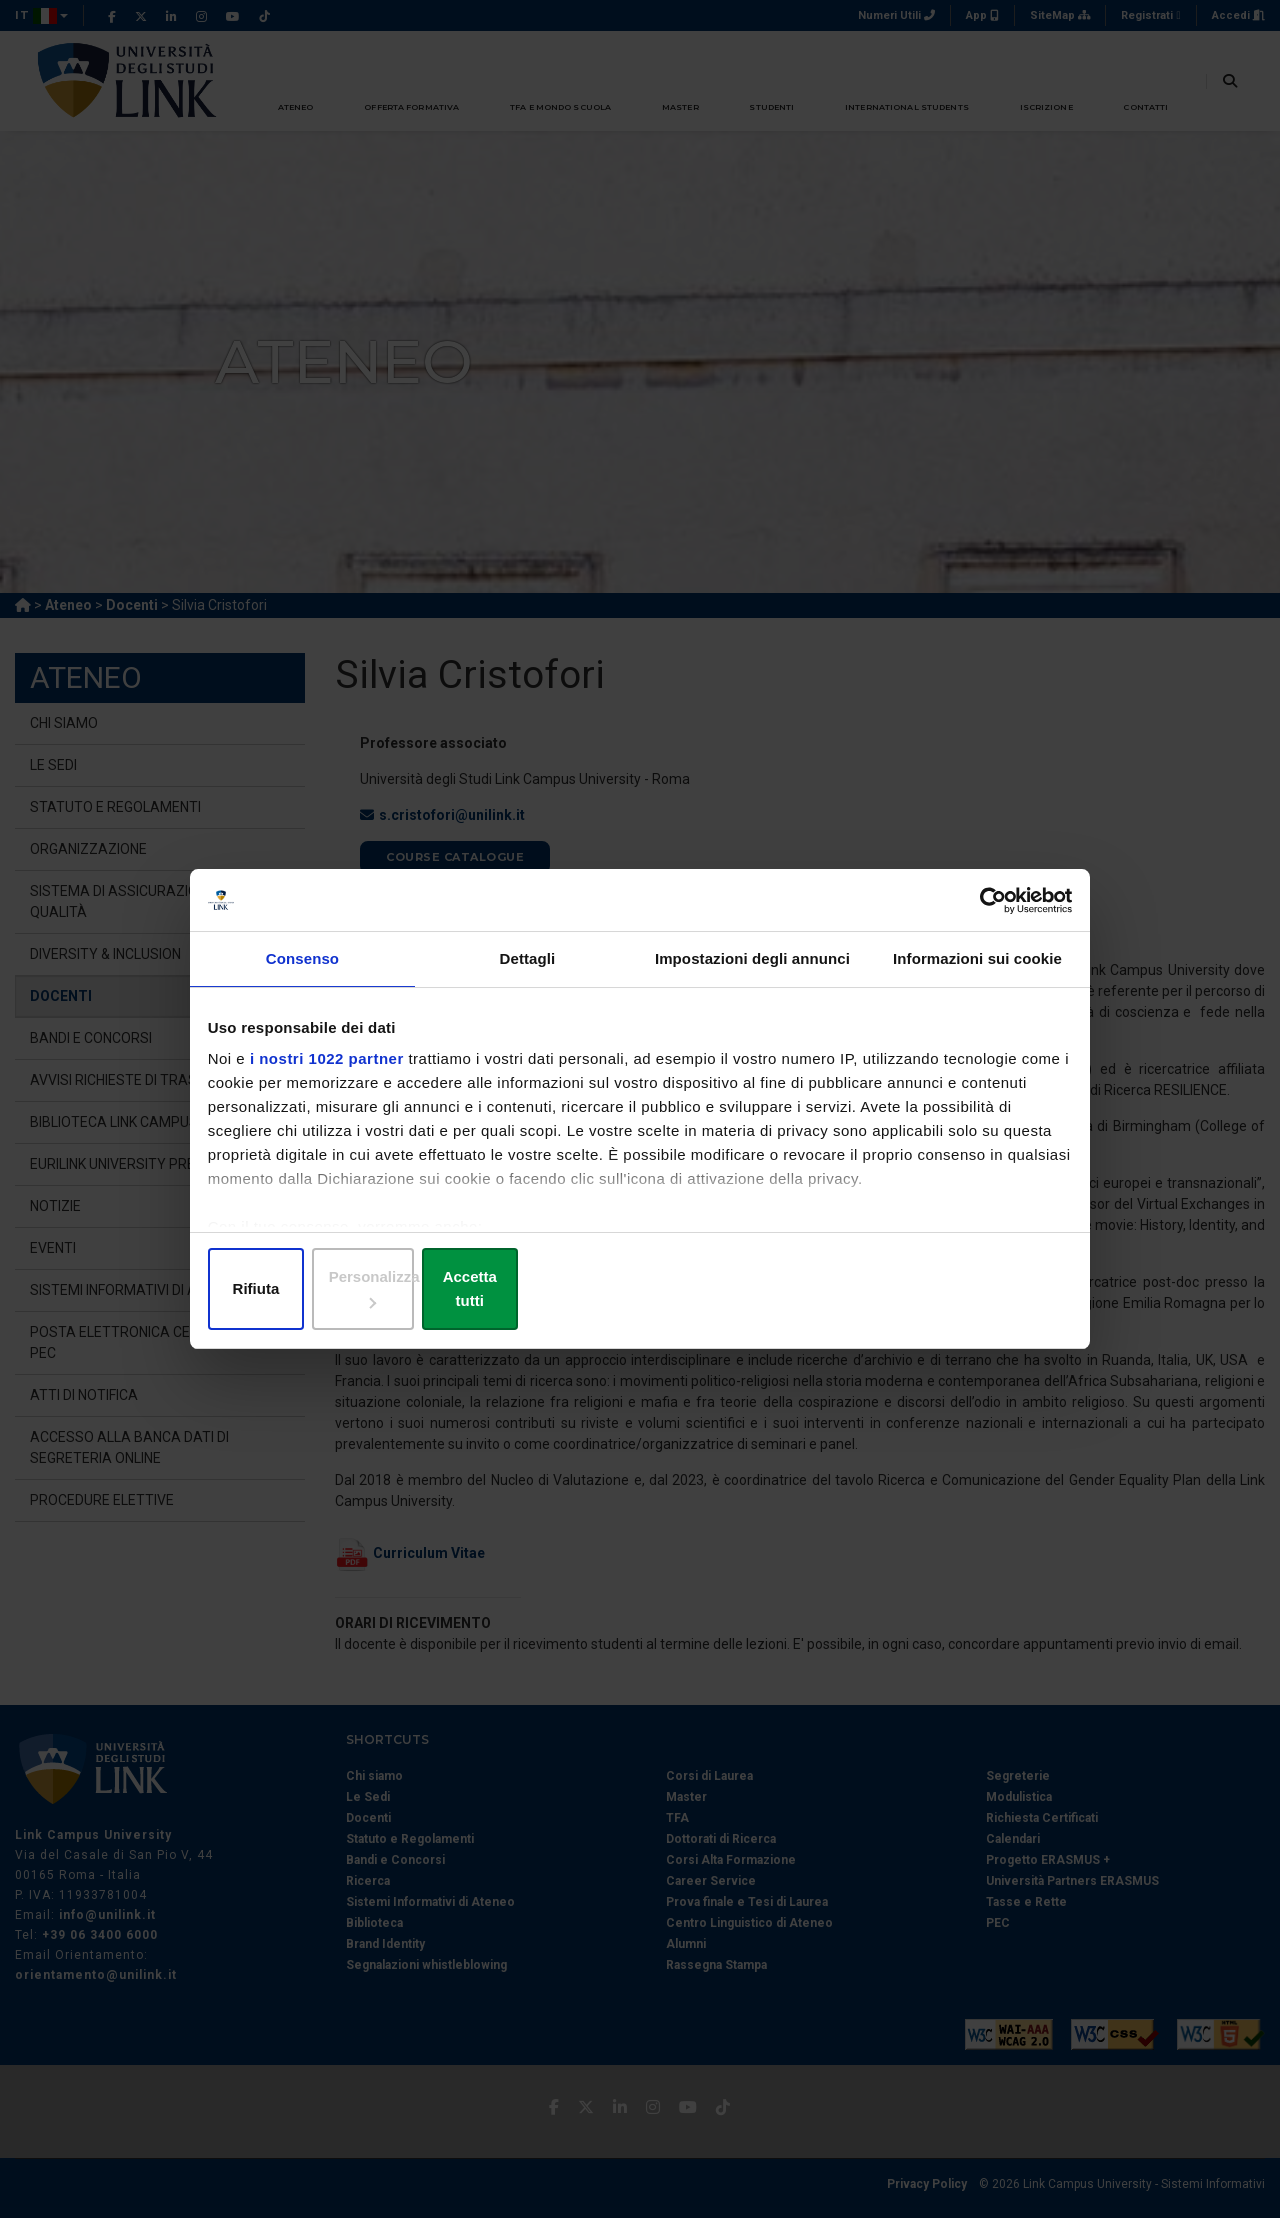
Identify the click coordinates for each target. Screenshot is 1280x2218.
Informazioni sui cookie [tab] (977, 980)
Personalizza (640, 1288)
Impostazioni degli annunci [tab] (752, 980)
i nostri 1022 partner (332, 1077)
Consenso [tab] (302, 980)
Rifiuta (352, 1288)
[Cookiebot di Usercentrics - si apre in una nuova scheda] (980, 915)
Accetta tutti (927, 1288)
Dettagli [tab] (528, 980)
